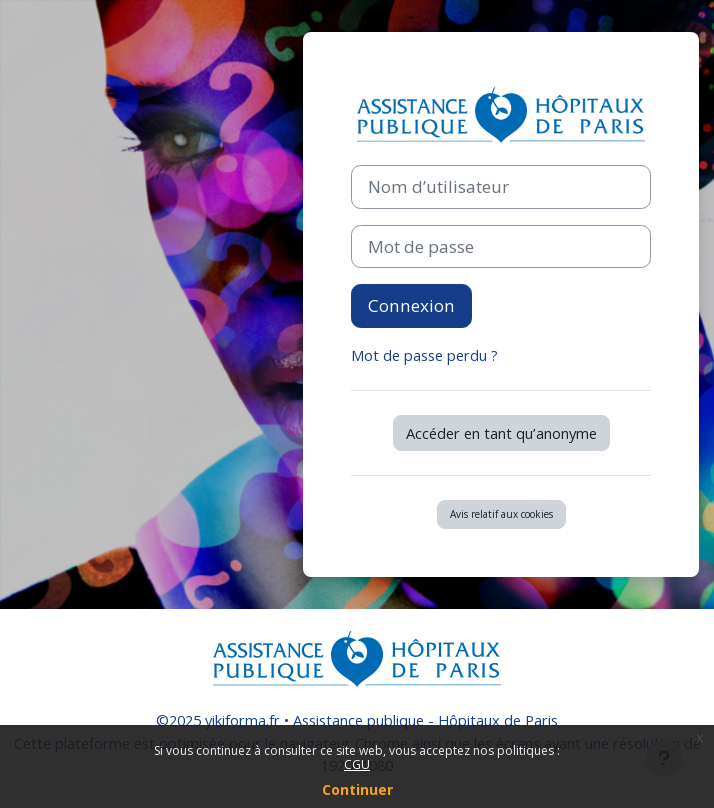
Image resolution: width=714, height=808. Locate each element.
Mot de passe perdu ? (424, 355)
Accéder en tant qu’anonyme (501, 433)
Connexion (411, 305)
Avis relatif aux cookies (501, 514)
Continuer (357, 789)
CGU (357, 764)
